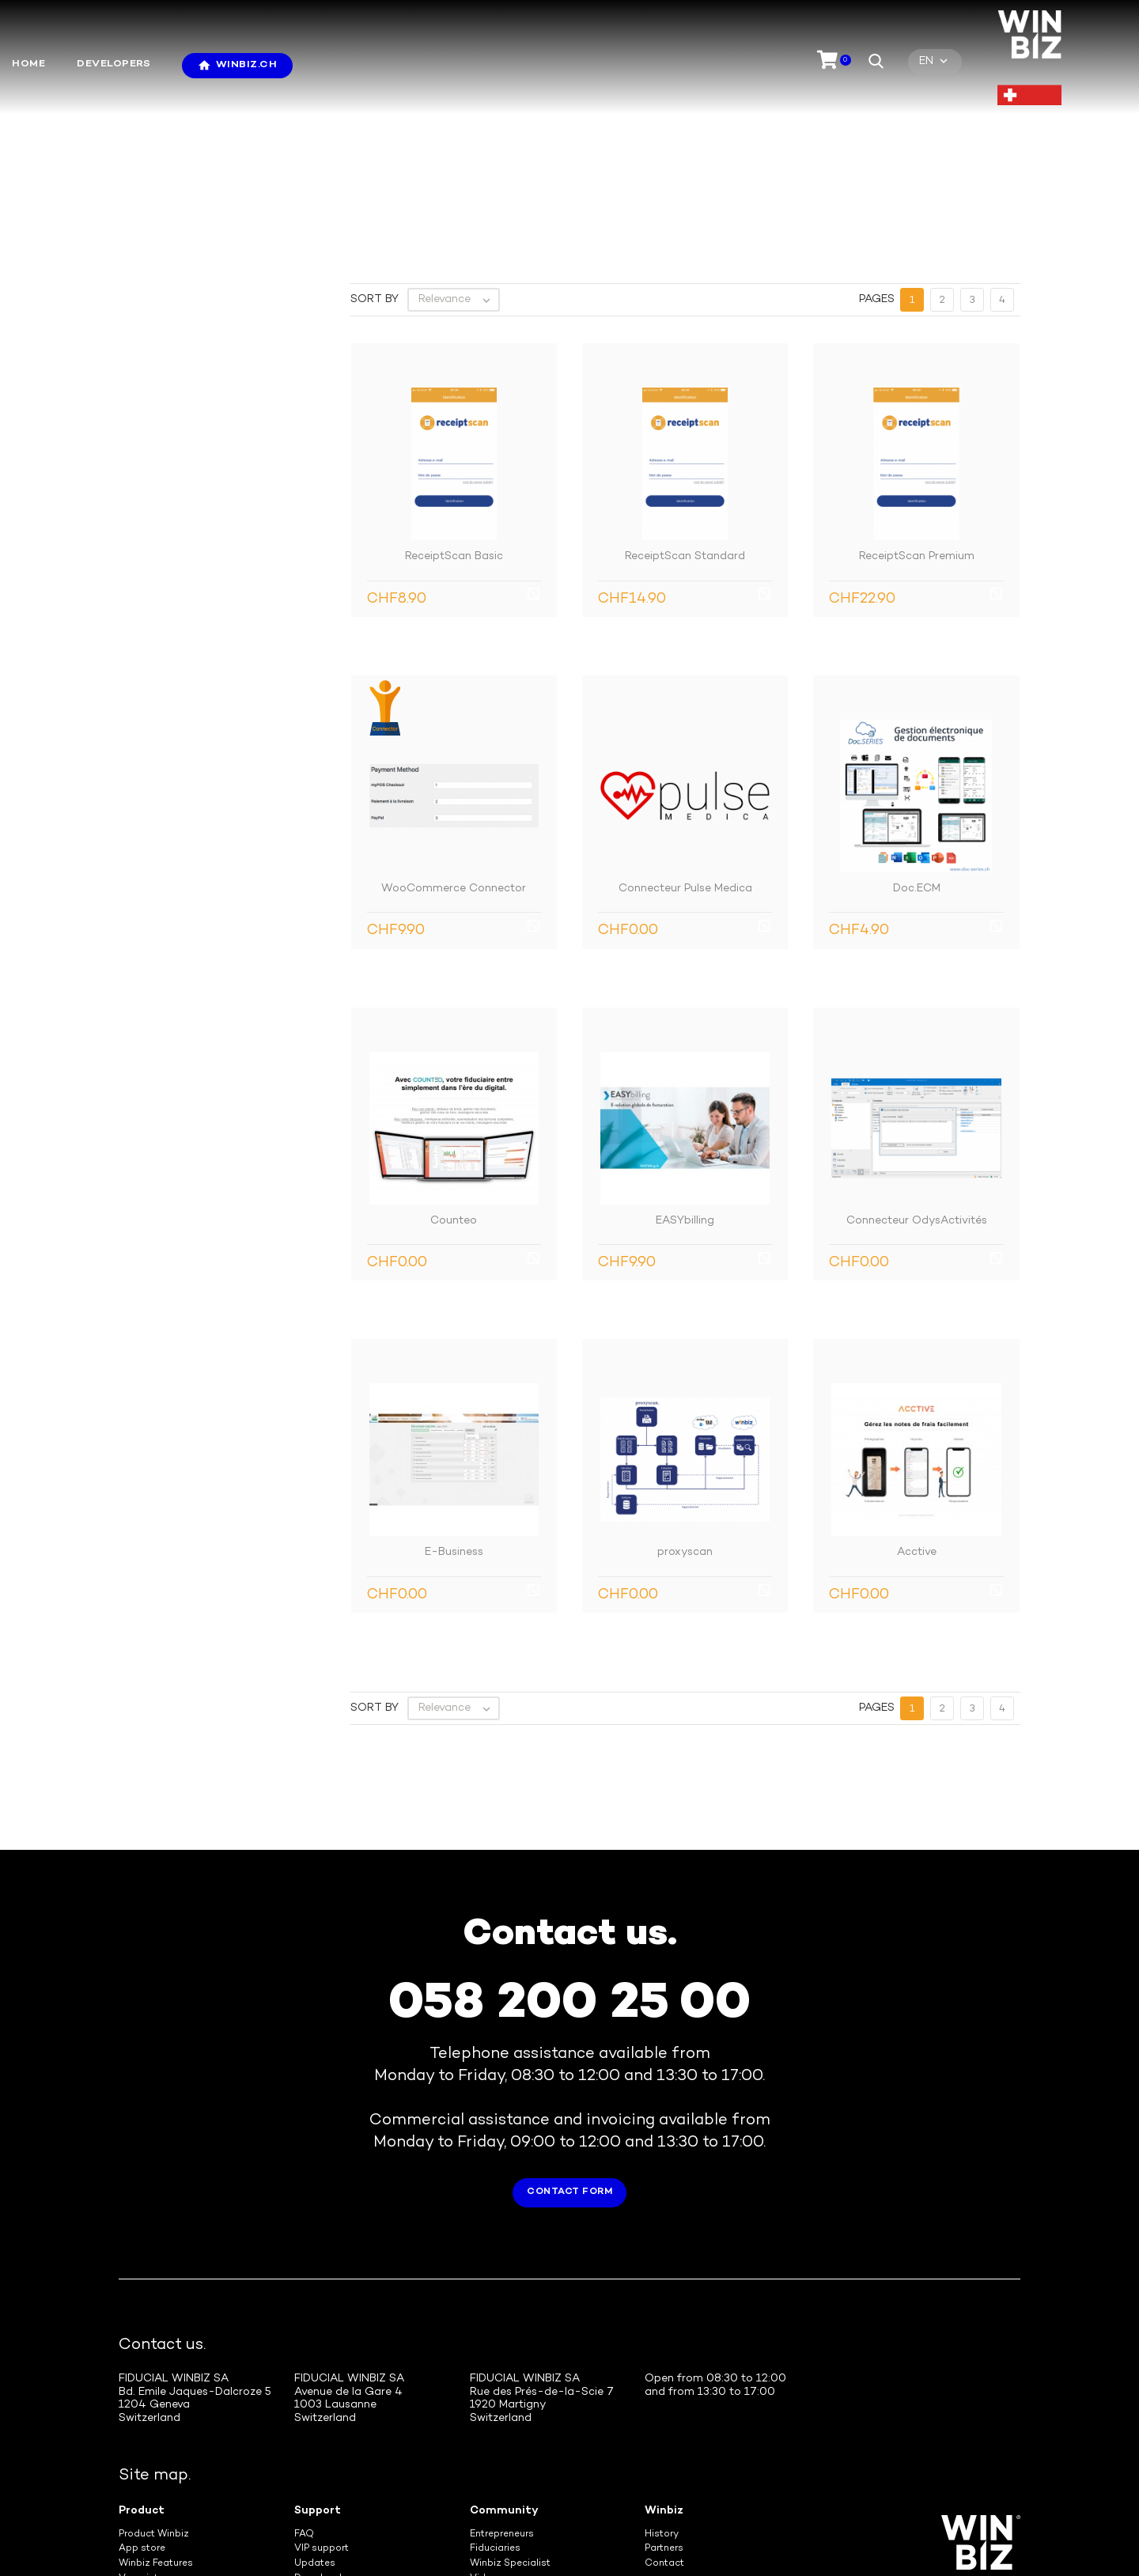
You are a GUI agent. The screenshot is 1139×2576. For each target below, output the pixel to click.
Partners (664, 2435)
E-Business (454, 1438)
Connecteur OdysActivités (916, 1107)
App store (142, 2435)
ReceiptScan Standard (685, 442)
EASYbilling (685, 1107)
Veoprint (138, 2465)
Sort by (374, 185)
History (662, 2420)
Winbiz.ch (247, 64)
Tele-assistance (331, 2480)
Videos (486, 2465)
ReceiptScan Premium (916, 442)
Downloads (320, 2465)
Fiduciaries (495, 2435)
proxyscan (685, 1438)
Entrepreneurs (502, 2420)
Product (142, 2397)
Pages (877, 185)
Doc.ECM (916, 775)
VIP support (321, 2435)
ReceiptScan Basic (454, 442)
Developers (113, 64)
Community (504, 2397)
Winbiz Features (156, 2450)
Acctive (917, 1438)
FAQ (304, 2420)
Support (317, 2397)
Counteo (453, 1107)
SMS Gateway (151, 2480)
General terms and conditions (635, 2533)
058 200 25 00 (569, 1891)
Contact (664, 2450)
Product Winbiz (154, 2420)
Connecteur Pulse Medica (685, 775)
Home (28, 64)
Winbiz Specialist (510, 2450)
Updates (314, 2450)
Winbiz (664, 2397)
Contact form (569, 2078)
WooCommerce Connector (453, 775)
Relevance (458, 186)
